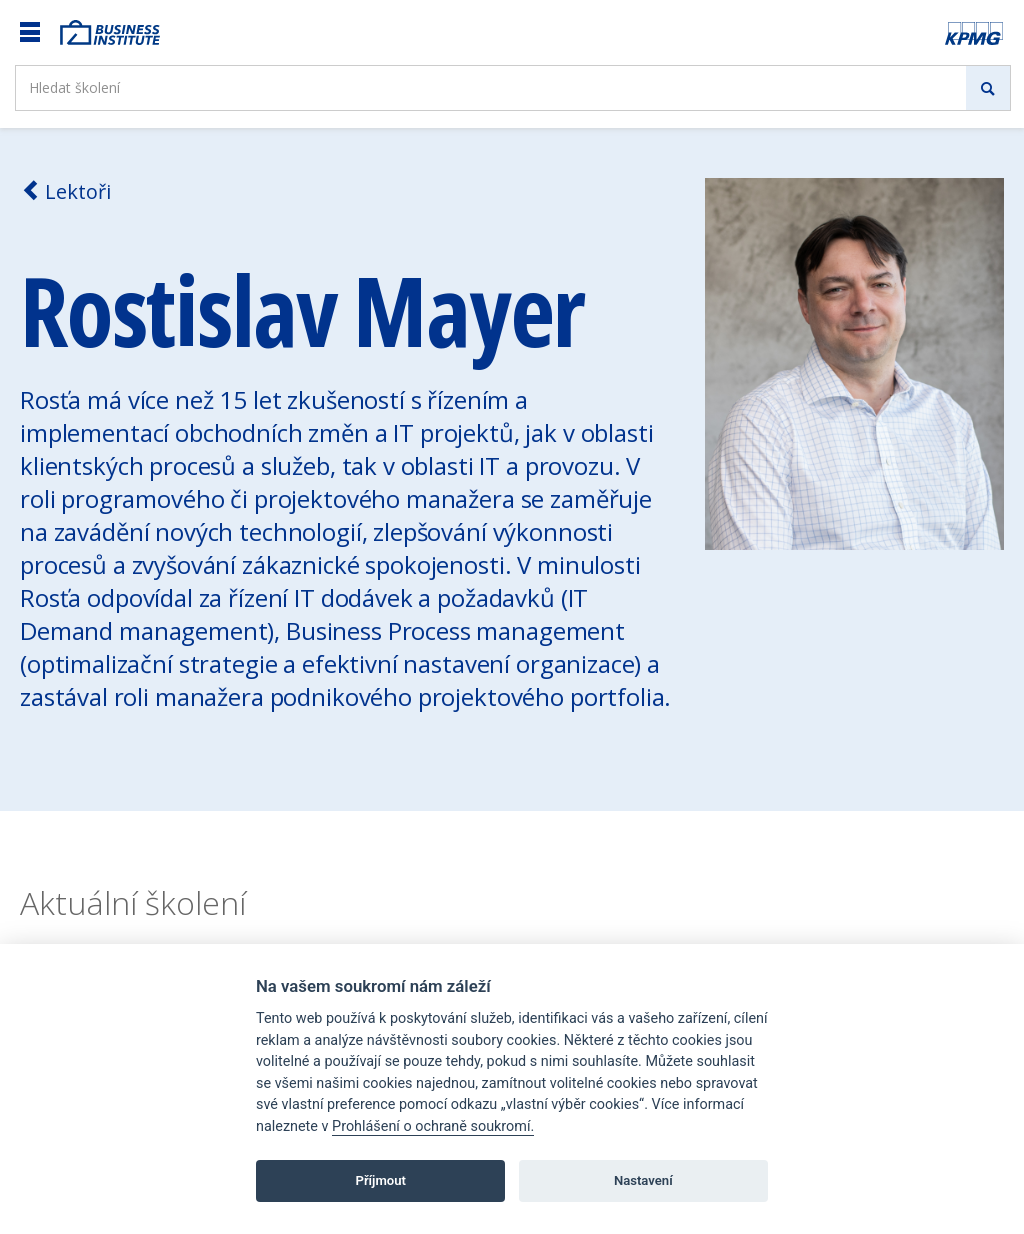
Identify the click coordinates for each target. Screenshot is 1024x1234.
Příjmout (380, 1180)
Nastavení (643, 1180)
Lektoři (65, 191)
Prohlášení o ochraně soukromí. (433, 1126)
